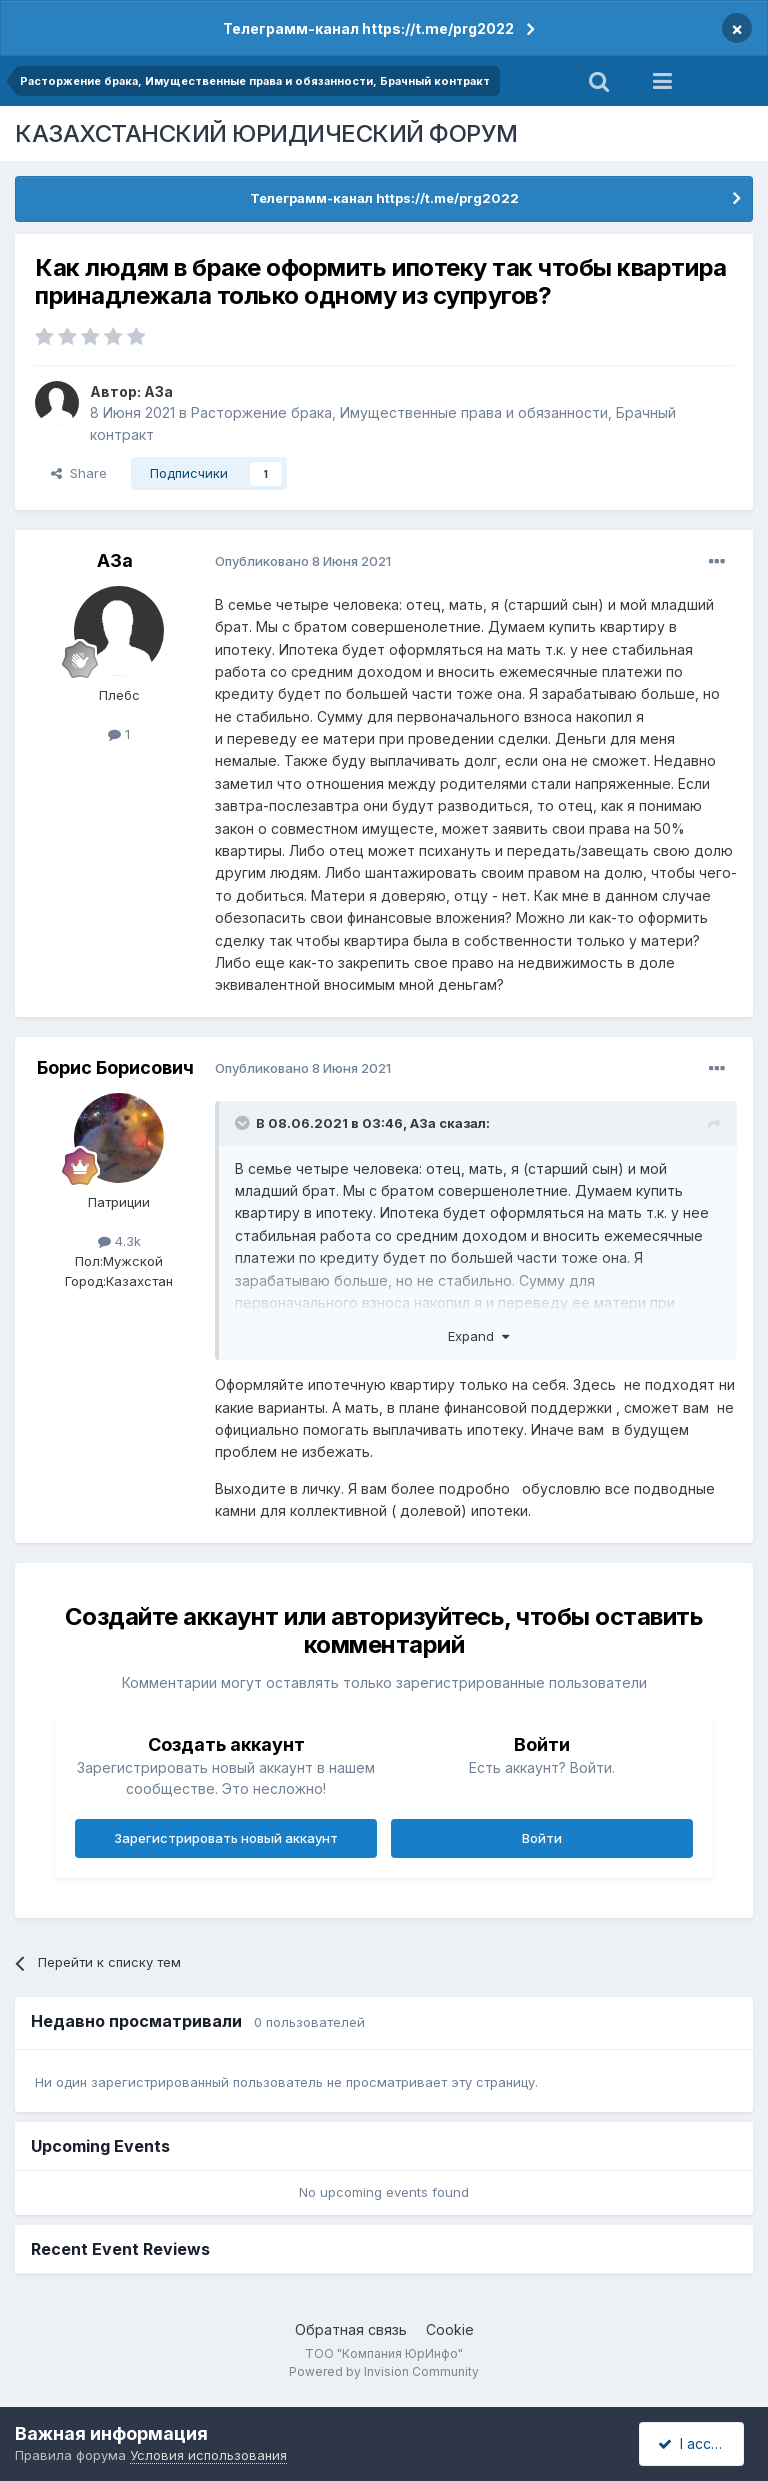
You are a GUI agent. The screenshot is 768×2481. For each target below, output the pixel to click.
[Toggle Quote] (244, 1123)
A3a (158, 391)
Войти (542, 1838)
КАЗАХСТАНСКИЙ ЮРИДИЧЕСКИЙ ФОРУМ (266, 133)
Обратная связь (351, 2329)
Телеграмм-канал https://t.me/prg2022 (368, 28)
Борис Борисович (115, 1067)
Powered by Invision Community (384, 2371)
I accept (694, 2443)
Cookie (450, 2329)
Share (79, 473)
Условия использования (208, 2455)
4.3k (119, 1241)
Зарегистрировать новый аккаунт (226, 1838)
